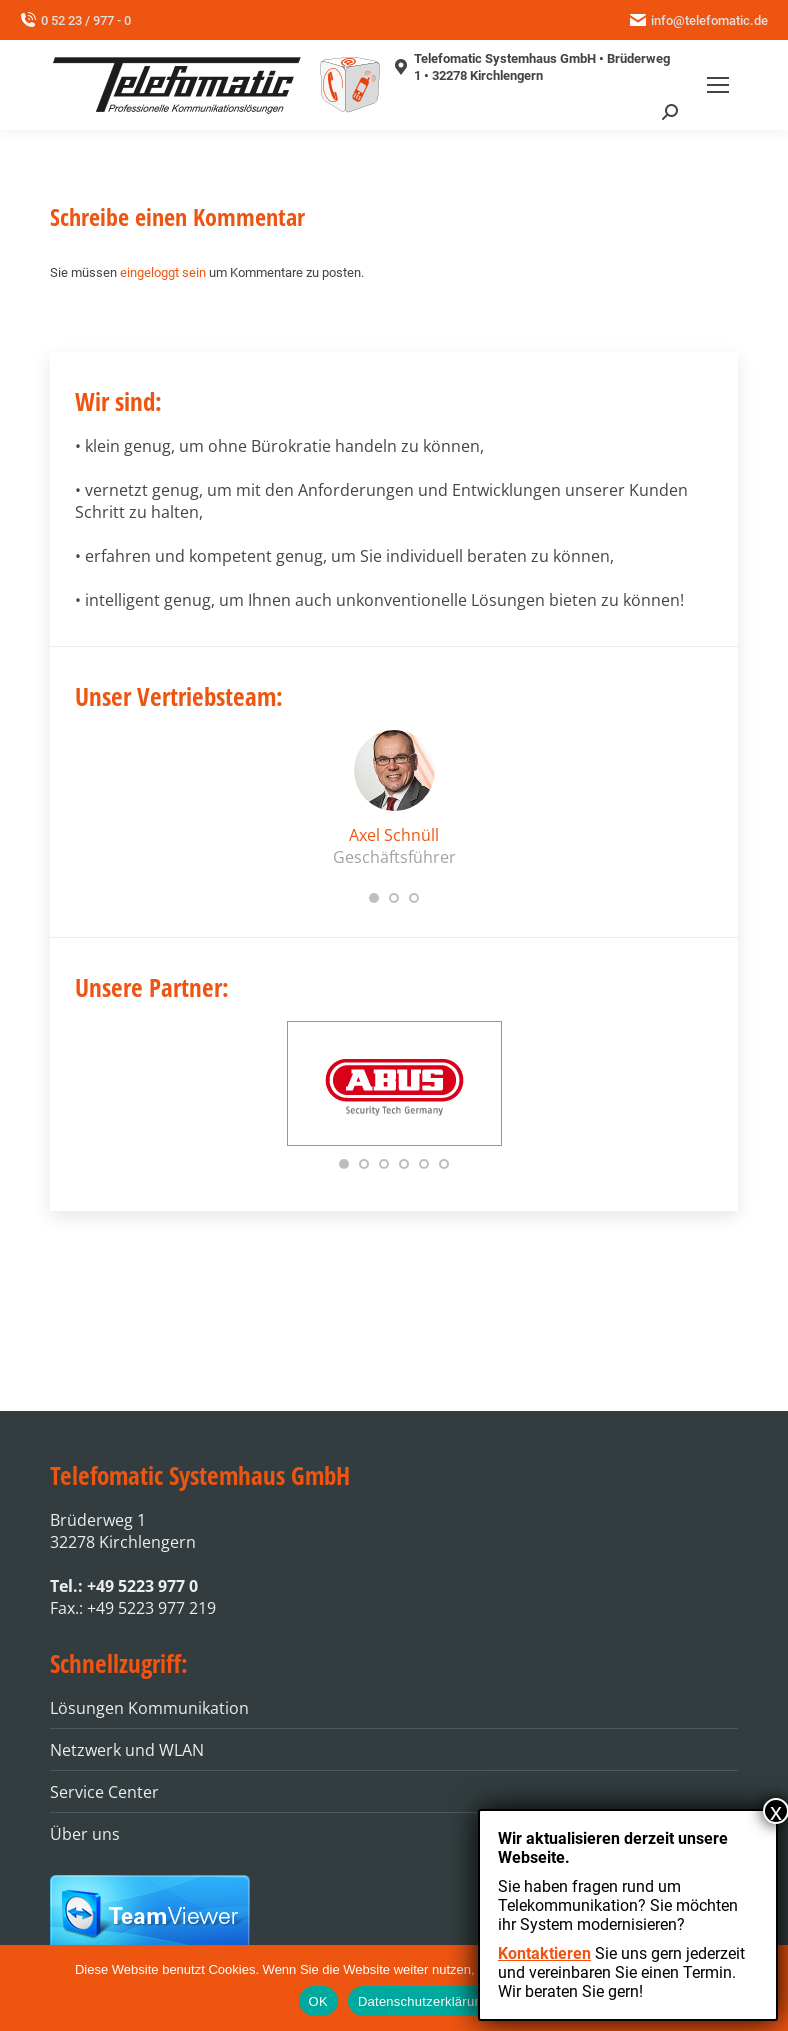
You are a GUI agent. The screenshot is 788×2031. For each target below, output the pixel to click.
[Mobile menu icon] (718, 85)
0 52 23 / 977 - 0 (75, 20)
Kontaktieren (544, 1953)
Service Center (104, 1792)
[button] (374, 898)
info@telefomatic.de (699, 20)
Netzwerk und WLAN (127, 1750)
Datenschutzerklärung (423, 2001)
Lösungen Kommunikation (149, 1708)
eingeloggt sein (163, 272)
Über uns (85, 1834)
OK (318, 2001)
